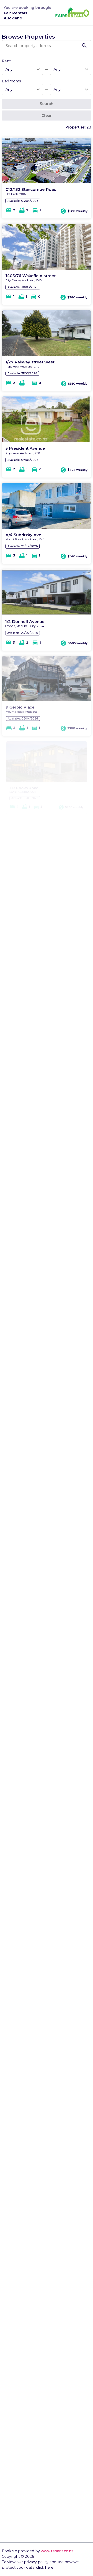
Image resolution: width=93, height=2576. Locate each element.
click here (44, 2567)
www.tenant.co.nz (57, 2551)
